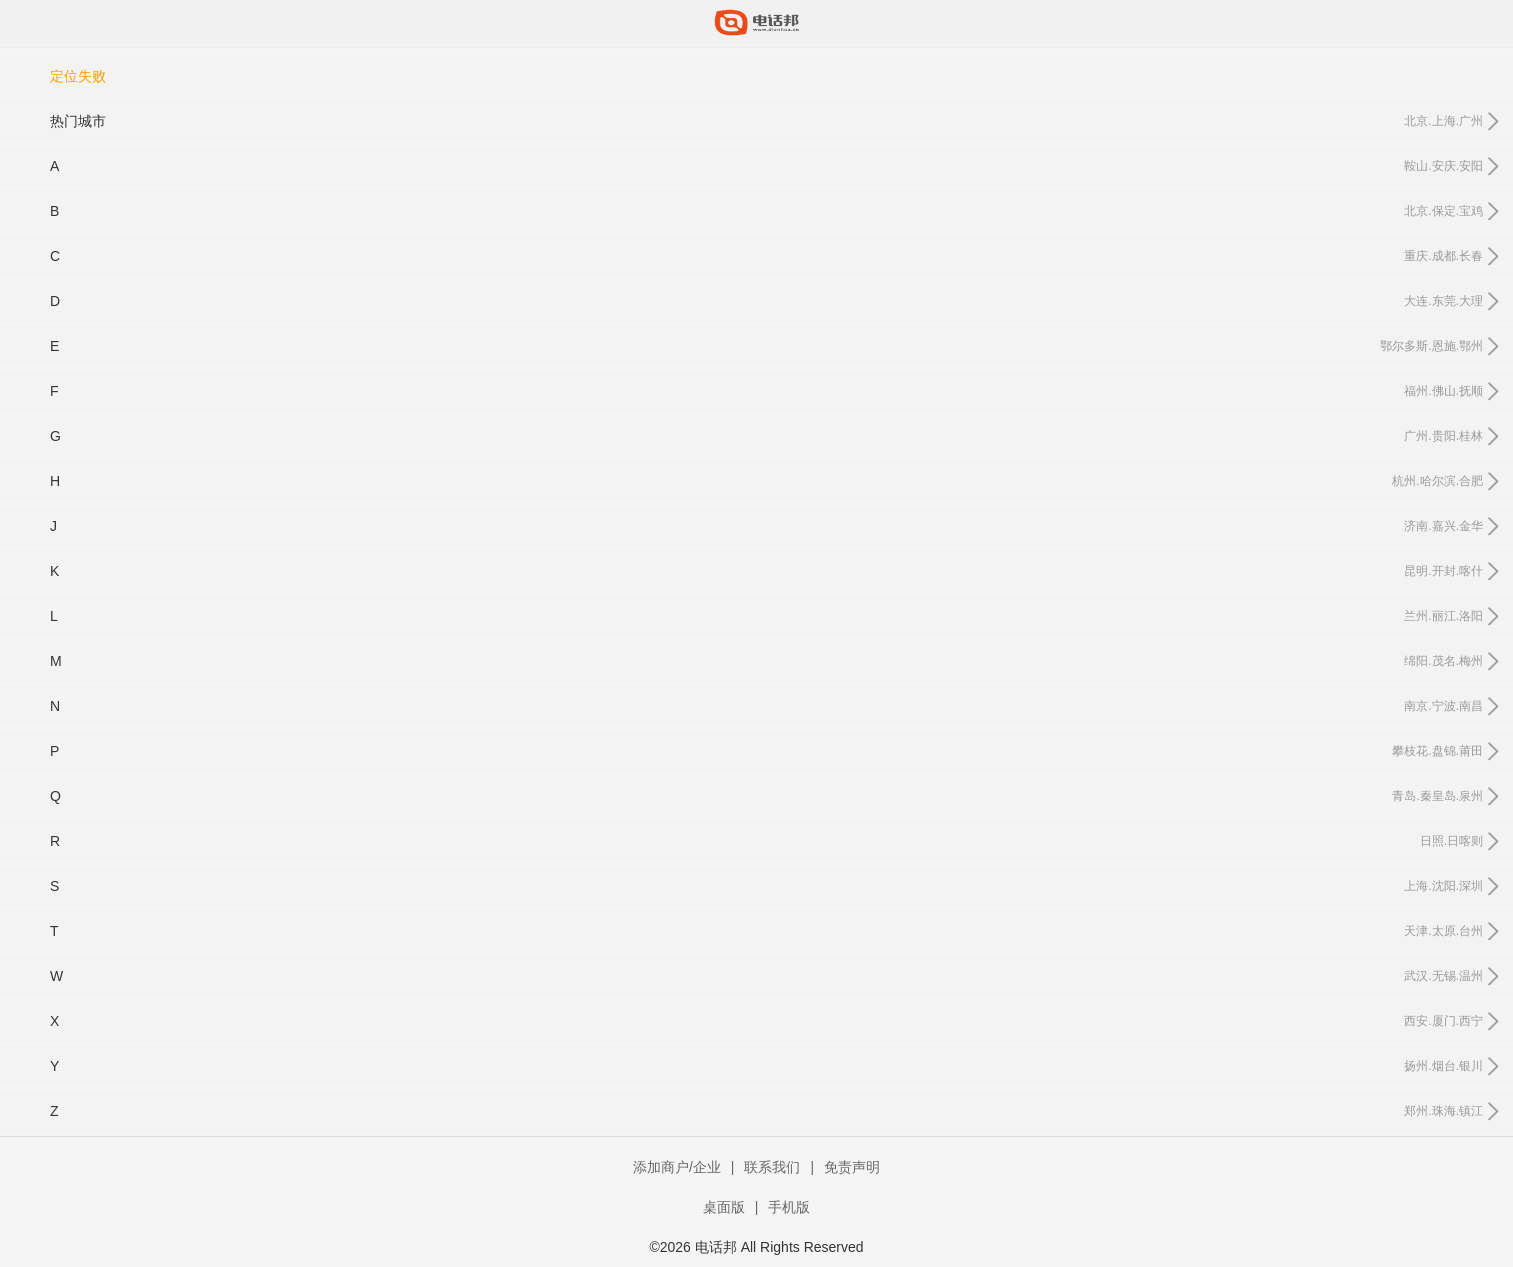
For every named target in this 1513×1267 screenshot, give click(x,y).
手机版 (789, 1207)
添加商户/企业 (677, 1167)
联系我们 (772, 1167)
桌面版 (724, 1207)
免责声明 (852, 1167)
